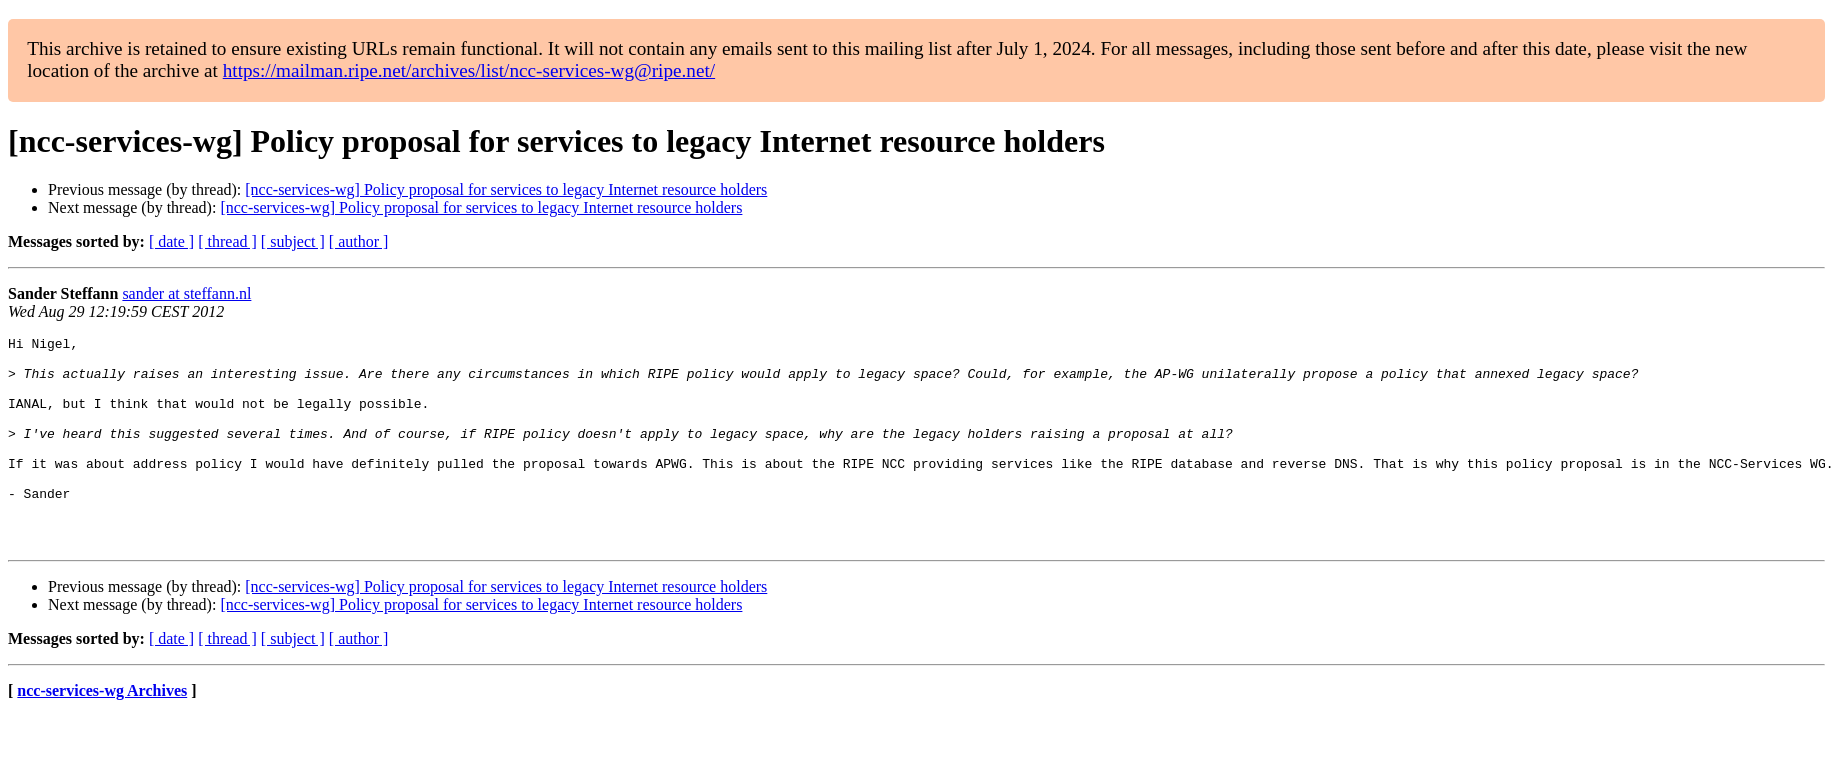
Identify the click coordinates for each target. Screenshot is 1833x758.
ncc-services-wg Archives (102, 732)
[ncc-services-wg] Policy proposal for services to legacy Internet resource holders (506, 189)
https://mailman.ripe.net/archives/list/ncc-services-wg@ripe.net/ (469, 70)
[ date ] (171, 241)
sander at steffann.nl (186, 293)
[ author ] (359, 241)
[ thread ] (227, 241)
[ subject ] (293, 241)
